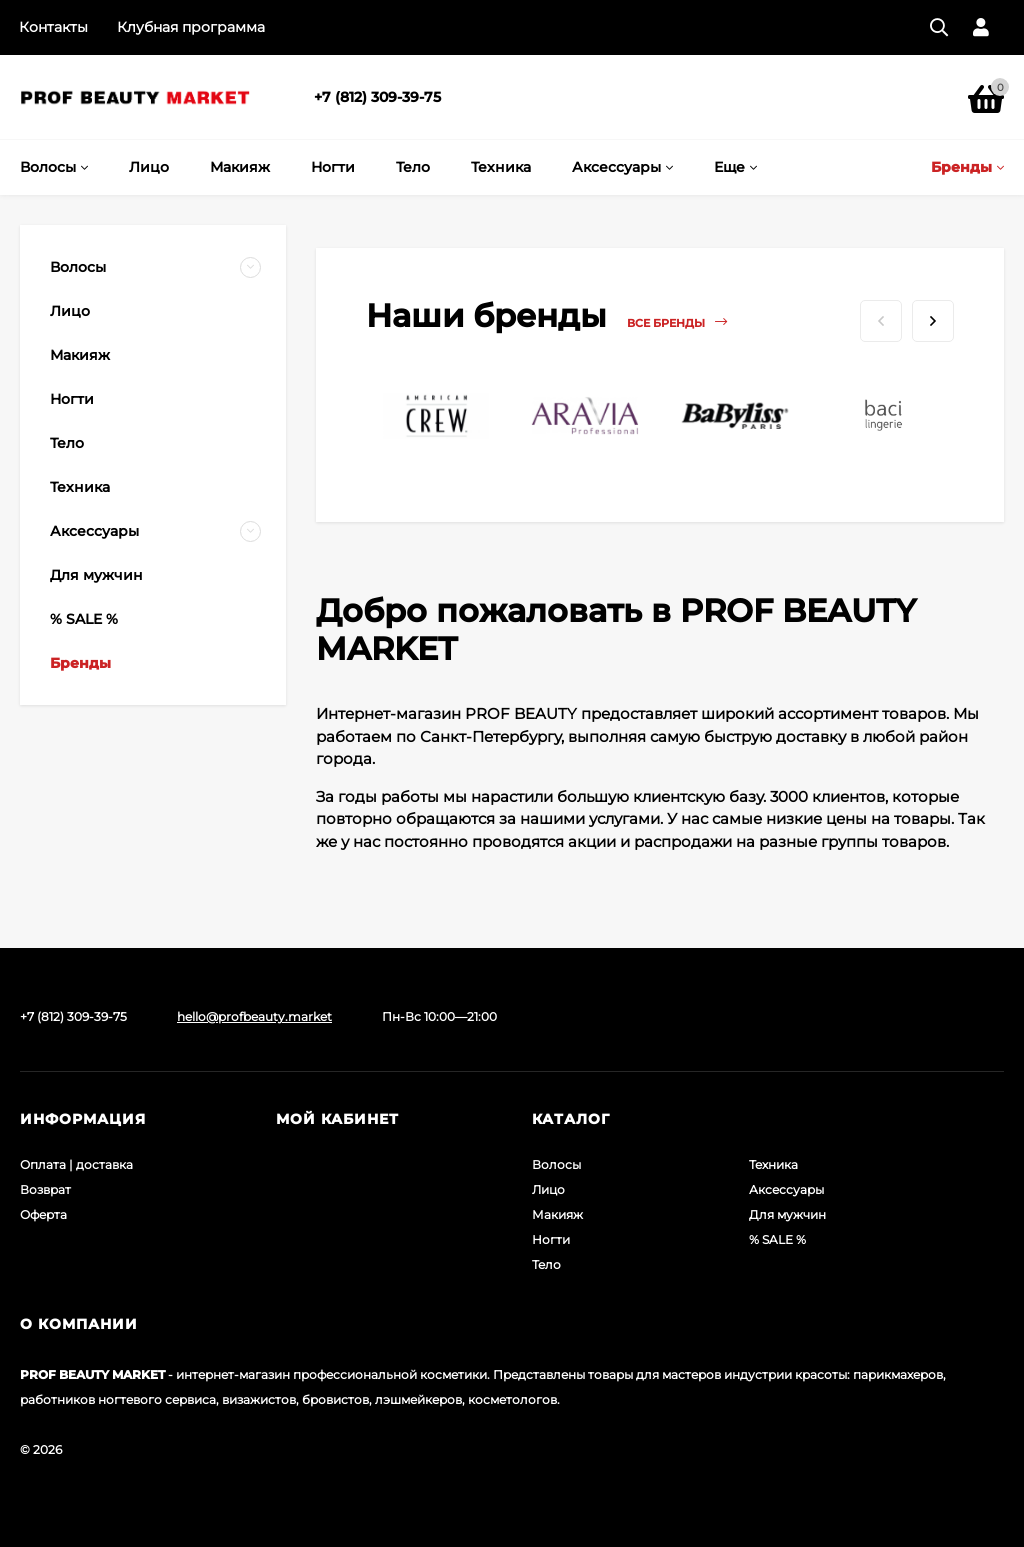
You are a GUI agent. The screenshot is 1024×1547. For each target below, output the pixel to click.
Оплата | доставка (76, 1164)
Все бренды (677, 322)
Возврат (45, 1189)
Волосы (556, 1164)
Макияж (557, 1214)
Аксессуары (786, 1189)
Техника (773, 1164)
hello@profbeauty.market (254, 1016)
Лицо (548, 1189)
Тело (546, 1264)
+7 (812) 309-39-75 (377, 97)
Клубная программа (191, 27)
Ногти (551, 1239)
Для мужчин (787, 1214)
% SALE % (777, 1239)
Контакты (53, 27)
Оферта (43, 1214)
